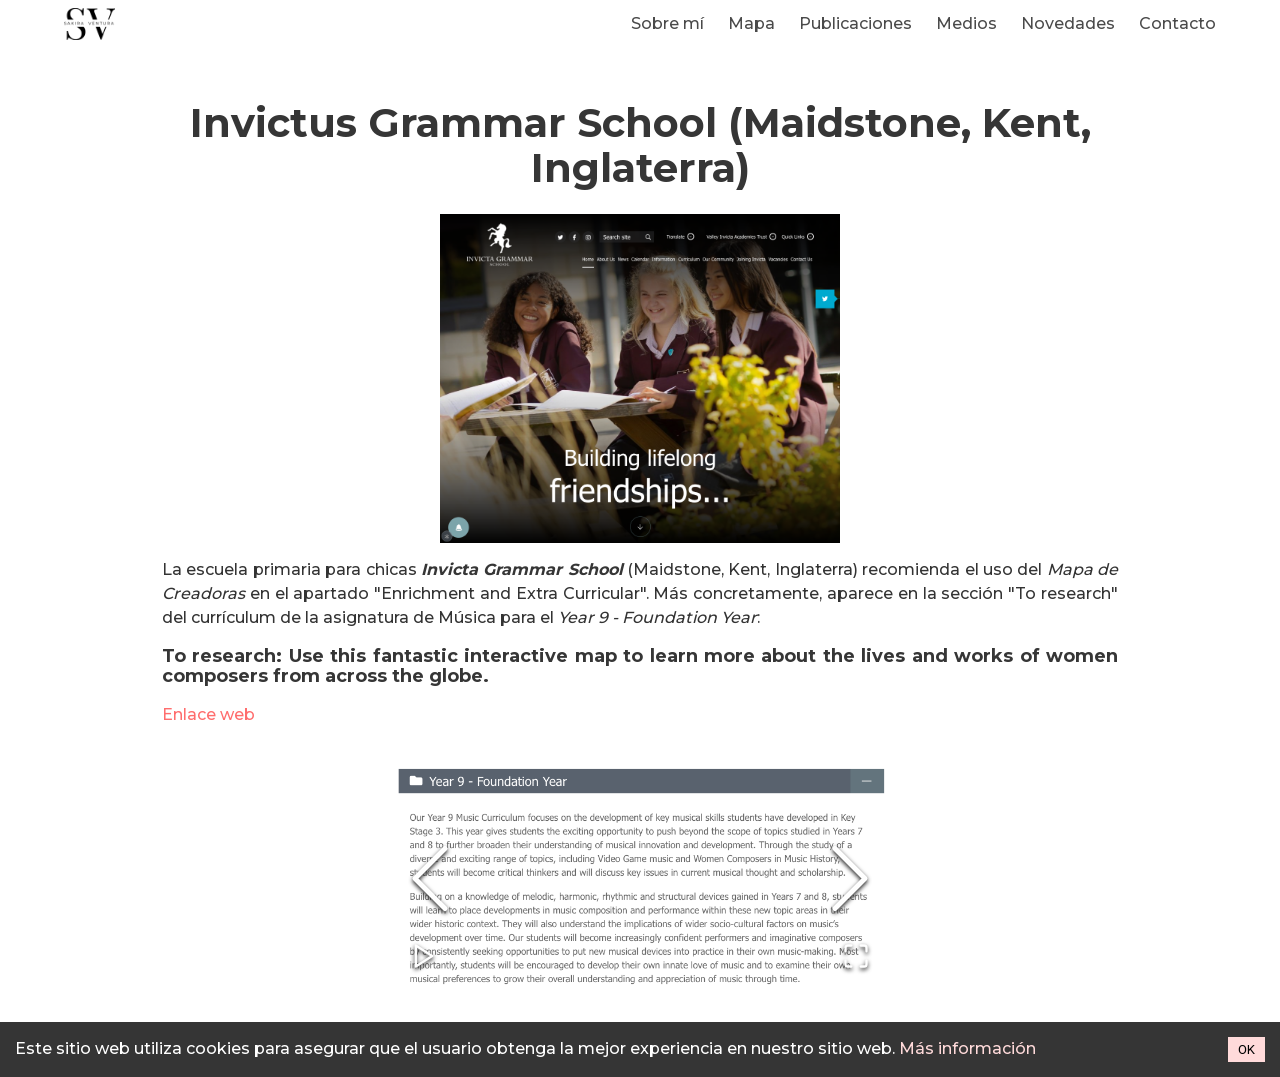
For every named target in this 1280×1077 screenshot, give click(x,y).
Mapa (751, 23)
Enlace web (208, 714)
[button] (640, 880)
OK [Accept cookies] (1246, 1049)
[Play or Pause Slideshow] (424, 957)
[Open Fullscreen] (856, 957)
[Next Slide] (850, 879)
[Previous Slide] (430, 879)
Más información (967, 1048)
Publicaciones (855, 23)
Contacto (1177, 23)
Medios (966, 23)
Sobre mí (667, 23)
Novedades (1068, 23)
